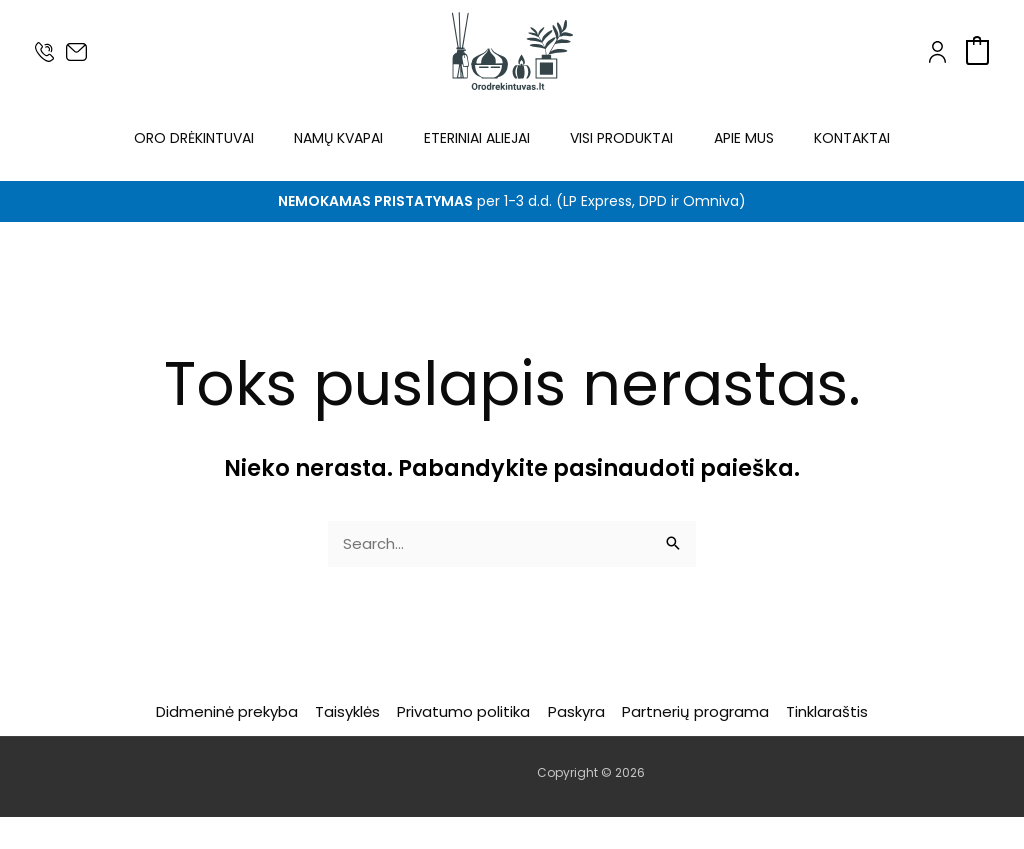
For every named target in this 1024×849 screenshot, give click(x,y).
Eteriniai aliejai (476, 154)
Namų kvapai (336, 154)
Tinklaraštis (822, 743)
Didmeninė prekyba (233, 743)
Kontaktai (856, 154)
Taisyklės (351, 743)
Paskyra (575, 743)
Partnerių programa (692, 743)
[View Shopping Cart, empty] (977, 50)
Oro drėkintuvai (190, 154)
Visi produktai (622, 154)
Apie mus (746, 154)
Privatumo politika (465, 743)
